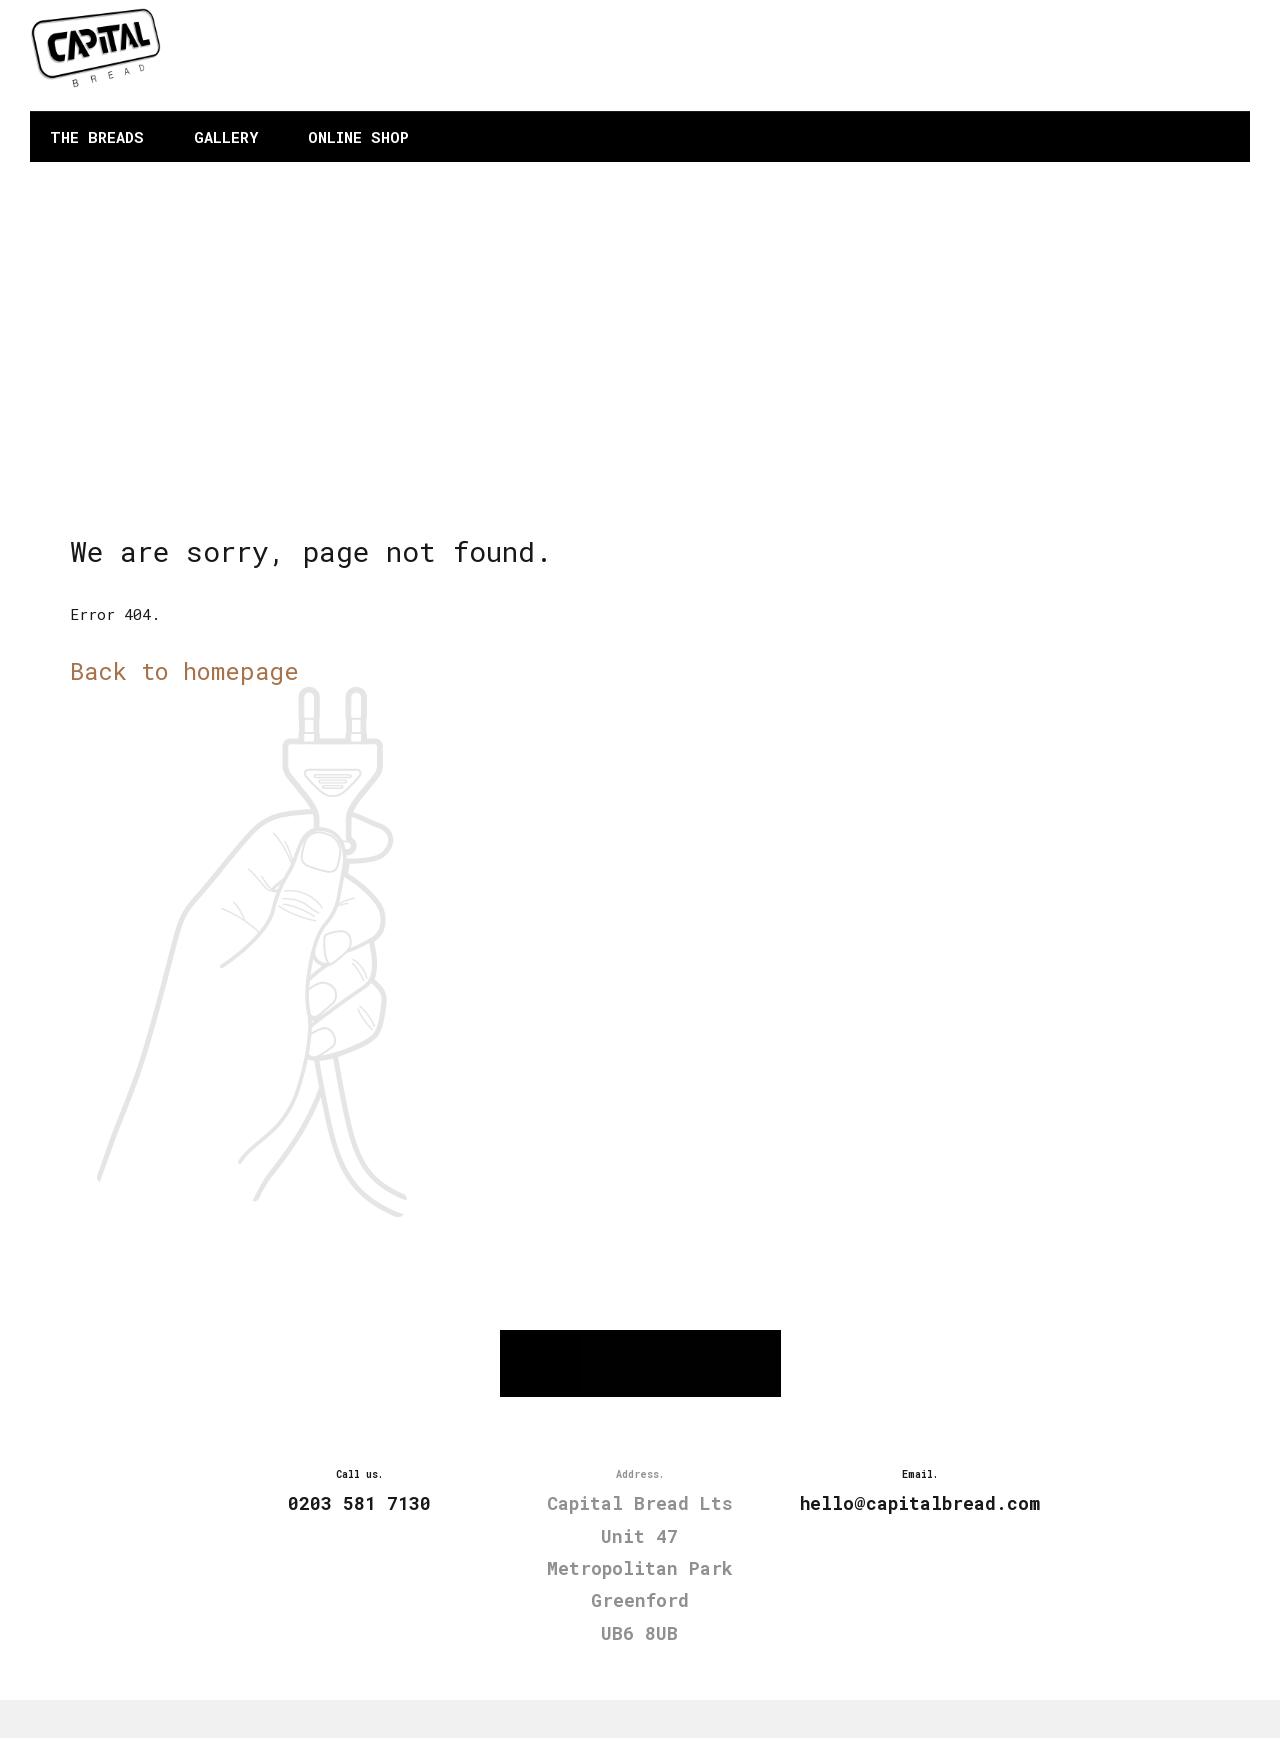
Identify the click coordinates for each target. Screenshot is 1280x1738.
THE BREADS (97, 137)
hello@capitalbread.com (1120, 69)
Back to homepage (184, 670)
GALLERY (226, 137)
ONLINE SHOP (358, 137)
